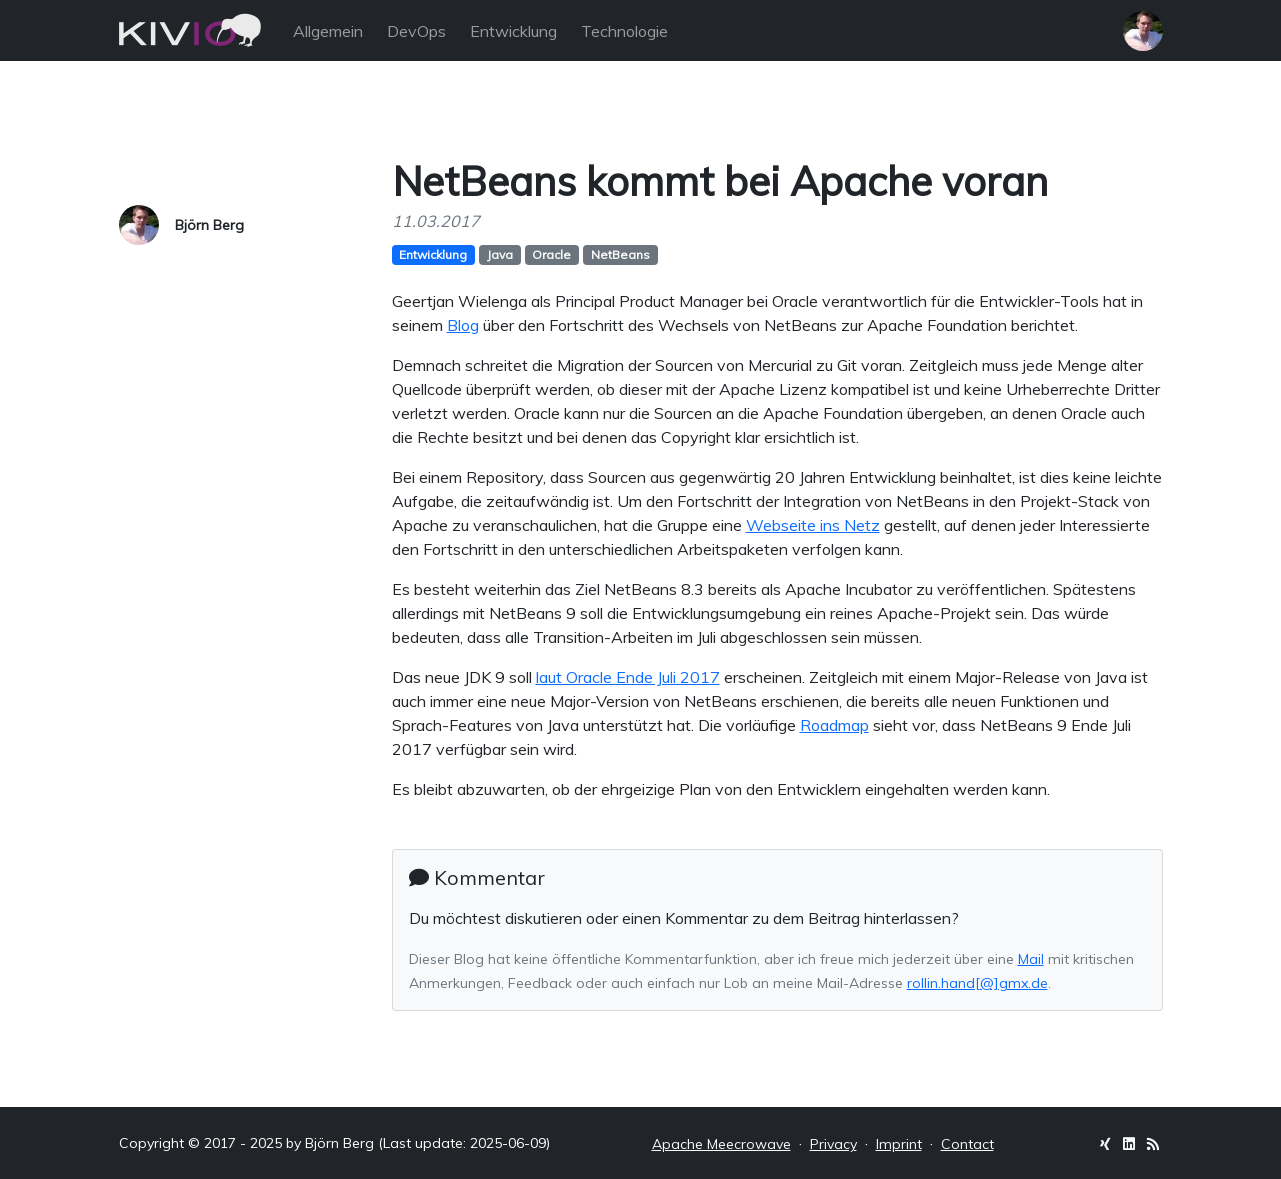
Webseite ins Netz (813, 525)
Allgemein (328, 31)
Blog (463, 325)
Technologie (624, 31)
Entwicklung (513, 31)
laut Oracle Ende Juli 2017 (628, 677)
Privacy (833, 1144)
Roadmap (834, 725)
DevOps (416, 31)
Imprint (899, 1144)
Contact (967, 1144)
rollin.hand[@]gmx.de (977, 983)
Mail (1031, 959)
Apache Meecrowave (721, 1144)
